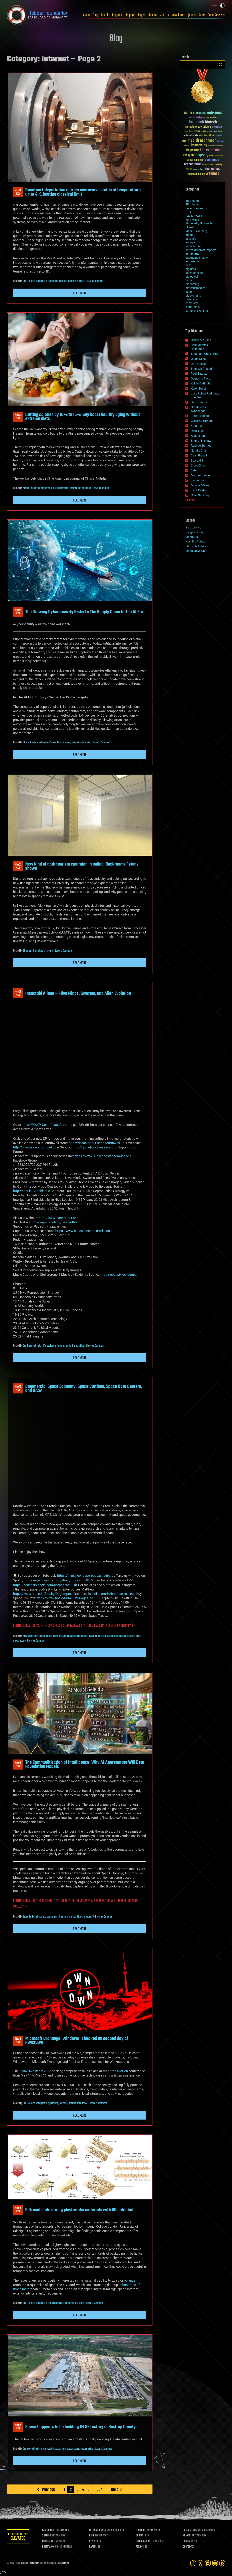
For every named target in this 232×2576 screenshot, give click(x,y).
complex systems (196, 310)
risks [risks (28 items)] (211, 165)
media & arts (71, 1346)
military (82, 1346)
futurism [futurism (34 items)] (218, 136)
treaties (23, 1640)
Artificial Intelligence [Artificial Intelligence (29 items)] (197, 117)
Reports (130, 15)
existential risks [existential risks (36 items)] (191, 135)
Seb (193, 470)
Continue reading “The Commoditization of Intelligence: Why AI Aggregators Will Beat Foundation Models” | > (75, 1903)
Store (202, 15)
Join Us (164, 15)
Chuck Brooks (29, 742)
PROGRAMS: (189, 2541)
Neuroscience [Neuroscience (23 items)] (219, 156)
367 (99, 2489)
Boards (105, 15)
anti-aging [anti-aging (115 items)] (215, 112)
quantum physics (76, 281)
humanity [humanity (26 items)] (220, 141)
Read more (79, 293)
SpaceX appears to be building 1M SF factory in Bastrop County (80, 2427)
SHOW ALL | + (191, 500)
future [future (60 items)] (211, 135)
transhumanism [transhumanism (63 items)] (196, 174)
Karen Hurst (198, 388)
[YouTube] (215, 2563)
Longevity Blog (195, 532)
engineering (70, 2303)
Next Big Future (195, 541)
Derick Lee (197, 431)
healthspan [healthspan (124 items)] (208, 140)
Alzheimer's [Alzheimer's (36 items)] (201, 113)
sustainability (86, 2449)
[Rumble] (222, 2563)
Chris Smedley (200, 495)
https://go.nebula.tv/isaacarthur (95, 1147)
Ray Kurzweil (193, 216)
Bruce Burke (28, 1916)
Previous (48, 2489)
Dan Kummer (199, 402)
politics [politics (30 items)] (190, 160)
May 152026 (18, 2040)
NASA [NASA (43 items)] (211, 155)
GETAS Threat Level (19, 2537)
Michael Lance (200, 475)
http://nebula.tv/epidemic (31, 1191)
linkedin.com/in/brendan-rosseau (112, 1594)
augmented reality (197, 257)
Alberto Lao (198, 436)
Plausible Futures (196, 546)
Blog (95, 15)
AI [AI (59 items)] (194, 113)
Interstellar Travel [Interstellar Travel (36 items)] (215, 146)
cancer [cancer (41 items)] (197, 131)
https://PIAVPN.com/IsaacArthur (45, 1125)
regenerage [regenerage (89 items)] (211, 160)
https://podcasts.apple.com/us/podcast (42, 1585)
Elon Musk (192, 219)
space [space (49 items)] (189, 169)
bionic (189, 280)
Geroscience (193, 527)
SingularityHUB (195, 551)
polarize (129, 2280)
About (86, 15)
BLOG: (94, 2535)
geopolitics (82, 1636)
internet (63, 281)
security (130, 1636)
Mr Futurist (192, 536)
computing (53, 281)
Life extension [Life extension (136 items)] (210, 150)
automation (192, 261)
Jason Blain (198, 480)
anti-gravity (192, 242)
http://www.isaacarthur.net (32, 1147)
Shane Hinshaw (201, 440)
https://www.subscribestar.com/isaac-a (103, 1156)
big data (190, 269)
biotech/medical (60, 488)
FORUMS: (142, 2546)
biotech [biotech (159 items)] (211, 122)
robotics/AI (85, 742)
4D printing (192, 204)
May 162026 (18, 1764)
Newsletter (178, 15)
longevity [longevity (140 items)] (201, 155)
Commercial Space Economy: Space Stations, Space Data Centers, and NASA (83, 1388)
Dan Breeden (29, 1346)
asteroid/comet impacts (200, 250)
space (76, 2449)
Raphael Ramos (201, 445)
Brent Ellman (199, 465)
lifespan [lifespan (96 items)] (188, 155)
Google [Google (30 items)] (184, 141)
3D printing (192, 201)
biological (191, 276)
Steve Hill (197, 460)
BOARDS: (188, 2535)
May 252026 (18, 416)
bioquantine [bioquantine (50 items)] (212, 117)
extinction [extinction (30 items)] (203, 136)
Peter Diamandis (196, 208)
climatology (193, 307)
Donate (153, 15)
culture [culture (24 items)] (215, 132)
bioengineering (45, 488)
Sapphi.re (64, 2563)
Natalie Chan (29, 488)
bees (188, 265)
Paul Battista (199, 373)
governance (94, 1636)
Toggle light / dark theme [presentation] (222, 5)
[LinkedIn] (208, 2563)
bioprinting (192, 284)
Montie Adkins (200, 485)
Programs (117, 15)
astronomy (192, 254)
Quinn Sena (198, 359)
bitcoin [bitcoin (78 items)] (207, 127)
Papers (142, 15)
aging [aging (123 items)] (188, 112)
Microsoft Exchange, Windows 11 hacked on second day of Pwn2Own (76, 2040)
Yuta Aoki (197, 425)
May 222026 (18, 612)
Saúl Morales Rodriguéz (34, 281)
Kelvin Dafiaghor (30, 1636)
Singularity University (199, 223)
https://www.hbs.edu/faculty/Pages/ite (64, 1598)
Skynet (189, 227)
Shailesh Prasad (201, 368)
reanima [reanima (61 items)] (198, 160)
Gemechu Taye (200, 378)
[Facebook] (193, 2563)
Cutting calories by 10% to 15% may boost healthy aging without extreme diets (82, 416)
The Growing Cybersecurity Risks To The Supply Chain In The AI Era (84, 612)
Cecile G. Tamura (202, 421)
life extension (84, 488)
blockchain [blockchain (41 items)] (217, 127)
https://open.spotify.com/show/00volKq (53, 1580)
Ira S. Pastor (199, 490)
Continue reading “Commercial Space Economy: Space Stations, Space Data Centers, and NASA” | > (74, 1626)
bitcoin (189, 291)
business (41, 1916)
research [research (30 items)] (205, 165)
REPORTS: (96, 2541)
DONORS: (142, 2535)
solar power (67, 2449)
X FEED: (48, 2535)
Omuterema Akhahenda (198, 409)
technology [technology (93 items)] (212, 169)
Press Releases (216, 15)
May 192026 (18, 1388)
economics (65, 742)
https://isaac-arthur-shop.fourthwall (94, 1143)
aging (189, 235)
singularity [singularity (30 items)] (218, 165)
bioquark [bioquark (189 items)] (196, 122)
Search (220, 64)
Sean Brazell (199, 455)
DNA (188, 212)
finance (62, 1916)
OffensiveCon (118, 2071)
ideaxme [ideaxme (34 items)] (186, 146)
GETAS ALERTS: (191, 2530)
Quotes (191, 15)
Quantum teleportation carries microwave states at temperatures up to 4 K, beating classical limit (83, 192)
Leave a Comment (94, 281)
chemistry (191, 303)
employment (70, 1636)
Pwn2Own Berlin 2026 (35, 2071)
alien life (42, 1346)
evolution (51, 1346)
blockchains (193, 295)
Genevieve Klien (30, 2449)
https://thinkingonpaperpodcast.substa (85, 1575)
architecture (193, 246)
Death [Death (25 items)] (220, 132)
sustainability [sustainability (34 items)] (198, 169)
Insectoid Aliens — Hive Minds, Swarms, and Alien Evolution (78, 993)
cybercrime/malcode (49, 742)
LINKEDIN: (142, 2530)
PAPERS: (96, 2546)
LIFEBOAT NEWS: (99, 2530)
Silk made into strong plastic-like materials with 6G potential (79, 2210)
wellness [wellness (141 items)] (212, 173)
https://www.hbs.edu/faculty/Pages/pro (42, 1594)
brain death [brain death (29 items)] (189, 131)
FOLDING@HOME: (146, 2541)
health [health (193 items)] (193, 140)
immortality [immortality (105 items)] (199, 145)
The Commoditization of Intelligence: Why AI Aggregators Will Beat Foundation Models (84, 1764)
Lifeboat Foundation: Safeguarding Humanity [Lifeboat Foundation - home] (38, 15)
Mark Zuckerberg (196, 231)
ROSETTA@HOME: (53, 2546)
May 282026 (18, 192)
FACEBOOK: (50, 2530)
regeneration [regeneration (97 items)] (192, 164)
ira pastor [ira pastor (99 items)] (192, 150)
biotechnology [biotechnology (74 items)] (193, 127)
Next (114, 2489)
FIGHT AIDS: (51, 2541)
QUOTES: (187, 2546)
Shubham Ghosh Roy (33, 950)
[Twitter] (200, 2563)
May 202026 (18, 993)
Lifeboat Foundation (30, 2563)
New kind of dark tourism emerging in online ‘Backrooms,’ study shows (82, 866)
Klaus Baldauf (200, 416)
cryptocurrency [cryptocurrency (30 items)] (206, 131)
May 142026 (18, 2210)
